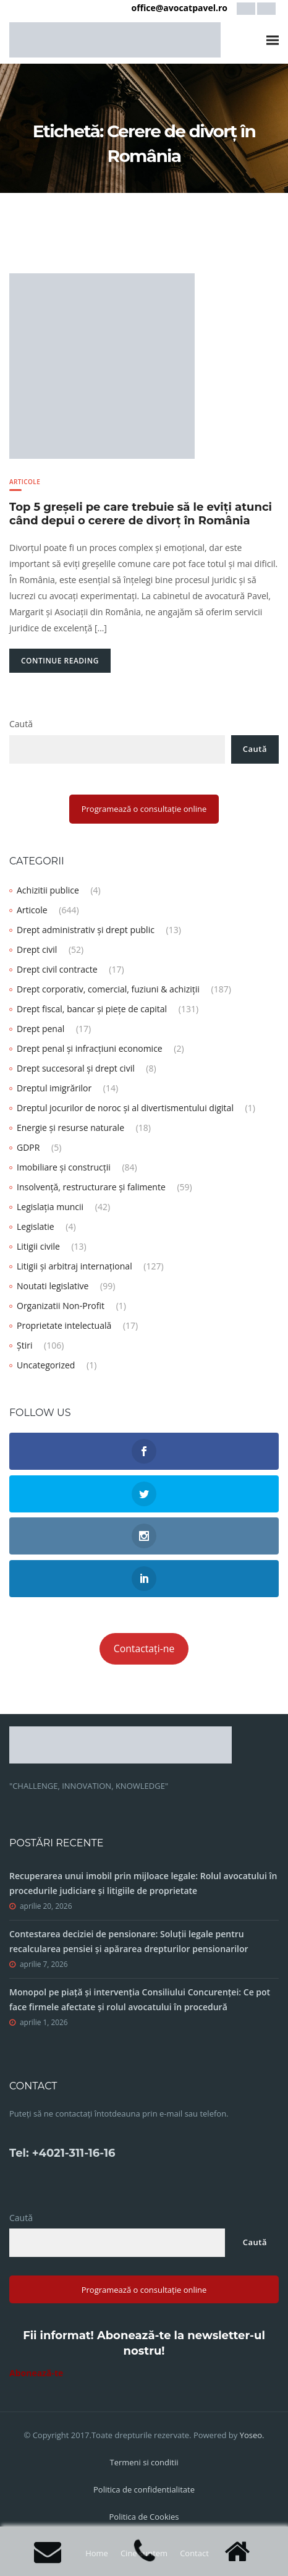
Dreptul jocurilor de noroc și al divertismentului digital (125, 1108)
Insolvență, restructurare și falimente (91, 1187)
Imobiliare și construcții (64, 1167)
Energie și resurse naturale (70, 1127)
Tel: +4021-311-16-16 (62, 2153)
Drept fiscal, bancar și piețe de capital (92, 1009)
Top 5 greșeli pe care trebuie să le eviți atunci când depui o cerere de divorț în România (140, 513)
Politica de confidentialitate (144, 2489)
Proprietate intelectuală (64, 1325)
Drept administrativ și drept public (86, 930)
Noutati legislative (52, 1286)
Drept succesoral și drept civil (76, 1068)
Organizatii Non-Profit (60, 1305)
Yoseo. (252, 2435)
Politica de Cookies (144, 2516)
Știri (24, 1345)
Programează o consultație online (144, 808)
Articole (24, 481)
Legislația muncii (50, 1207)
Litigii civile (38, 1246)
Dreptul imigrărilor (54, 1088)
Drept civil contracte (57, 969)
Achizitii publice (48, 890)
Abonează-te (36, 2373)
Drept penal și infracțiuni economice (90, 1048)
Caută (21, 724)
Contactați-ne (144, 1648)
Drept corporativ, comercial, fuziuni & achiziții (108, 989)
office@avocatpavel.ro (179, 8)
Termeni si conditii (143, 2462)
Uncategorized (46, 1365)
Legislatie (35, 1226)
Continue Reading (60, 660)
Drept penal (40, 1028)
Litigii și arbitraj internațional (74, 1266)
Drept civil (37, 949)
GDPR (28, 1147)
